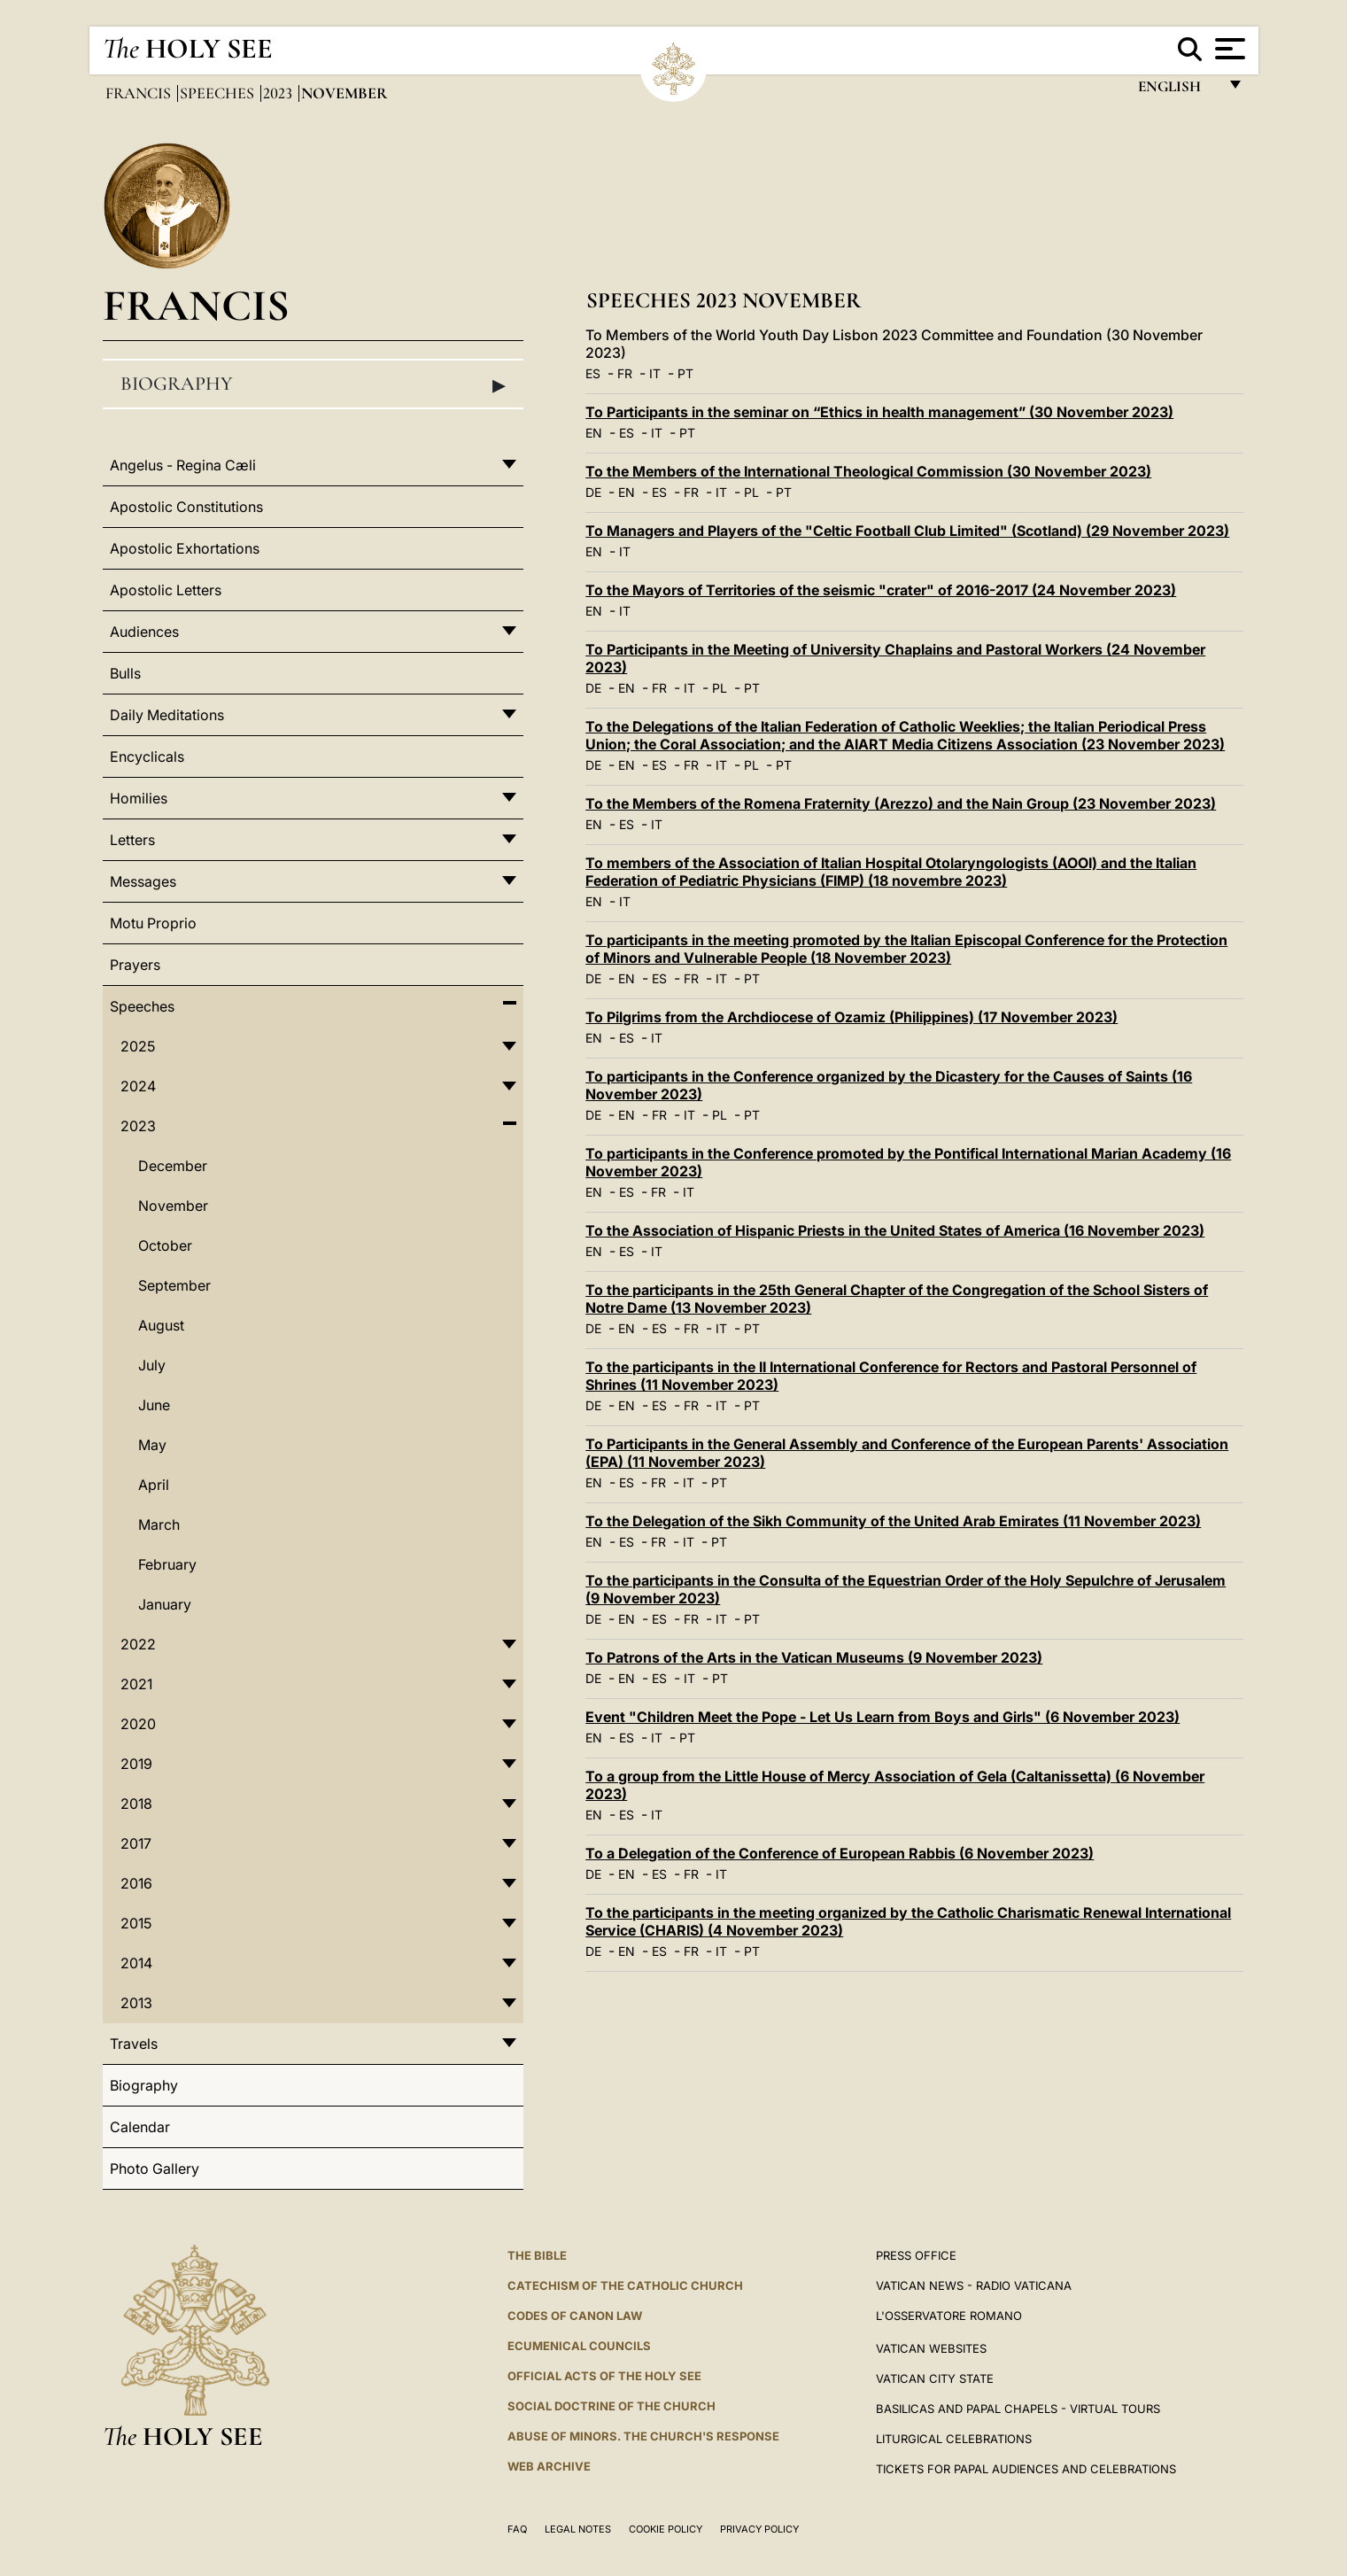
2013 (136, 2003)
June (154, 1405)
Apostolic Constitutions (186, 507)
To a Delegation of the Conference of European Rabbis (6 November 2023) (839, 1853)
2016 (136, 1883)
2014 (136, 1963)
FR (624, 373)
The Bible (537, 2255)
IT (655, 373)
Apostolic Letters (165, 590)
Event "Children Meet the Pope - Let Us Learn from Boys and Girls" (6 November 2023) (882, 1717)
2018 (136, 1803)
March (159, 1524)
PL (751, 492)
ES (592, 373)
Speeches (219, 93)
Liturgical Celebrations (954, 2439)
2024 (138, 1086)
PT (685, 373)
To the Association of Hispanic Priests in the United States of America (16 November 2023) (894, 1230)
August (161, 1325)
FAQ (517, 2529)
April (153, 1485)
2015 (135, 1923)
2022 (138, 1644)
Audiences (144, 631)
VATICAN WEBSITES (931, 2348)
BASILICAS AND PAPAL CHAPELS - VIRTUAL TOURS (1018, 2408)
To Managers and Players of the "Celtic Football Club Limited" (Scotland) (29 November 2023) (907, 530)
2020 (138, 1724)
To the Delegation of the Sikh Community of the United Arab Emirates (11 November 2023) (893, 1521)
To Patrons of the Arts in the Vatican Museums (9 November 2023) (813, 1657)
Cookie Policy (665, 2529)
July (152, 1365)
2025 (137, 1046)
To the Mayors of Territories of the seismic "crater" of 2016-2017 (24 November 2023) (880, 590)
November (173, 1205)
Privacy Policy (759, 2529)
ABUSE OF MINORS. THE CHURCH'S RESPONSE (643, 2436)
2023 (279, 93)
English (1177, 91)
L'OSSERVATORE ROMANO (949, 2315)
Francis (139, 93)
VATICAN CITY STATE (935, 2378)
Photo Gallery (154, 2168)
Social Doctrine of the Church (611, 2406)
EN (593, 432)
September (174, 1285)
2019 (136, 1764)
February (167, 1564)
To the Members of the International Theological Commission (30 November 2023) (868, 471)
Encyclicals (147, 756)
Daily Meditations (167, 715)
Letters (132, 840)
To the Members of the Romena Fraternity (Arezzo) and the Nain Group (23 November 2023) (900, 803)
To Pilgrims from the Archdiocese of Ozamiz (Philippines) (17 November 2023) (851, 1017)
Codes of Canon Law (574, 2315)
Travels (134, 2043)
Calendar (140, 2127)
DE (593, 492)
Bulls (125, 673)
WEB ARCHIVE (549, 2466)
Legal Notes (578, 2529)
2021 (136, 1684)
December (172, 1166)
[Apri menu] (1228, 49)
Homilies (138, 798)
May (152, 1445)
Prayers (135, 965)
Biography (313, 384)
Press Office (916, 2255)
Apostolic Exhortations (184, 548)
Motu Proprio (153, 923)
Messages (143, 881)
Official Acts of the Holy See (604, 2376)
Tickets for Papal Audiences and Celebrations (1026, 2469)
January (164, 1604)
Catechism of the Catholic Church (625, 2285)
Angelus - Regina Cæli (183, 465)
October (165, 1245)
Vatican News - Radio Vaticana (974, 2285)
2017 (135, 1843)
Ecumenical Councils (579, 2346)
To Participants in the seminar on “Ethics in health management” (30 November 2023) (879, 412)
